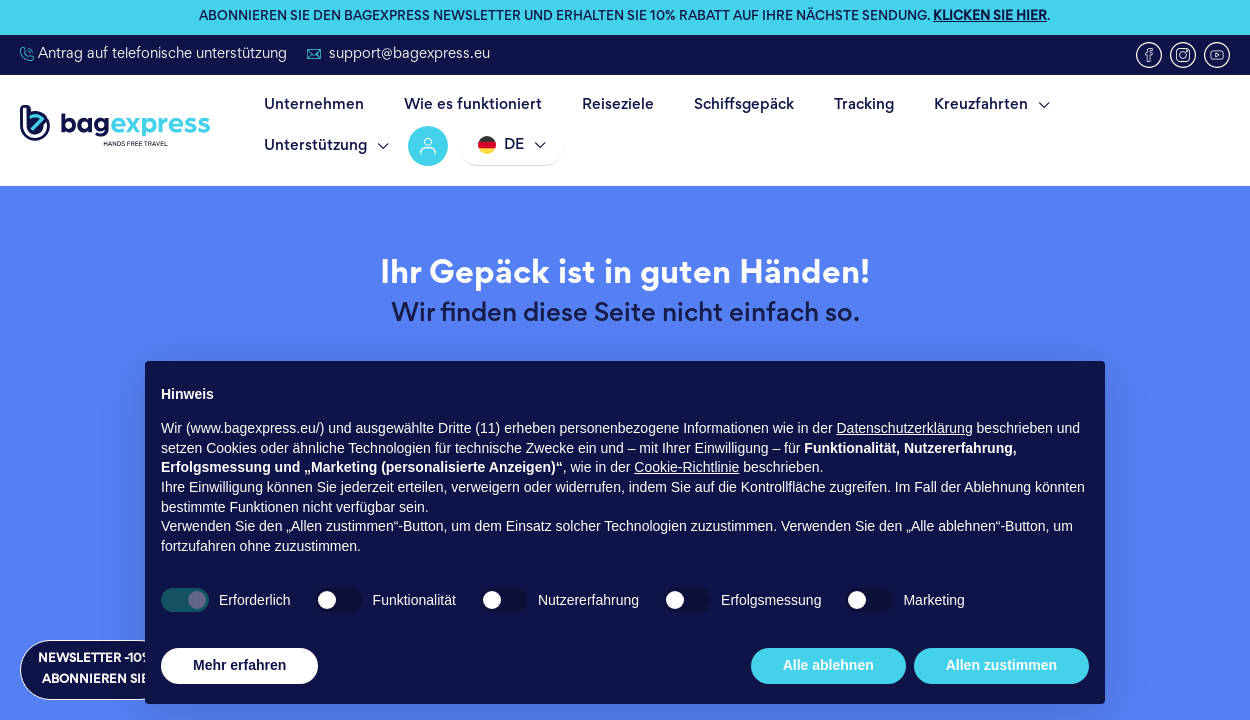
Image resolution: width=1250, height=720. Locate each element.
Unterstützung (1062, 105)
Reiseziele (588, 105)
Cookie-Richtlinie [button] (686, 467)
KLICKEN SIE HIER (990, 18)
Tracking (810, 105)
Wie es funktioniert (455, 105)
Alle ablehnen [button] (828, 665)
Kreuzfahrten (915, 105)
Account (1171, 105)
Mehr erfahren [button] (239, 665)
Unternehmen (308, 105)
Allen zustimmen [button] (1001, 665)
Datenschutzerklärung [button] (905, 428)
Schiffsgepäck (702, 105)
